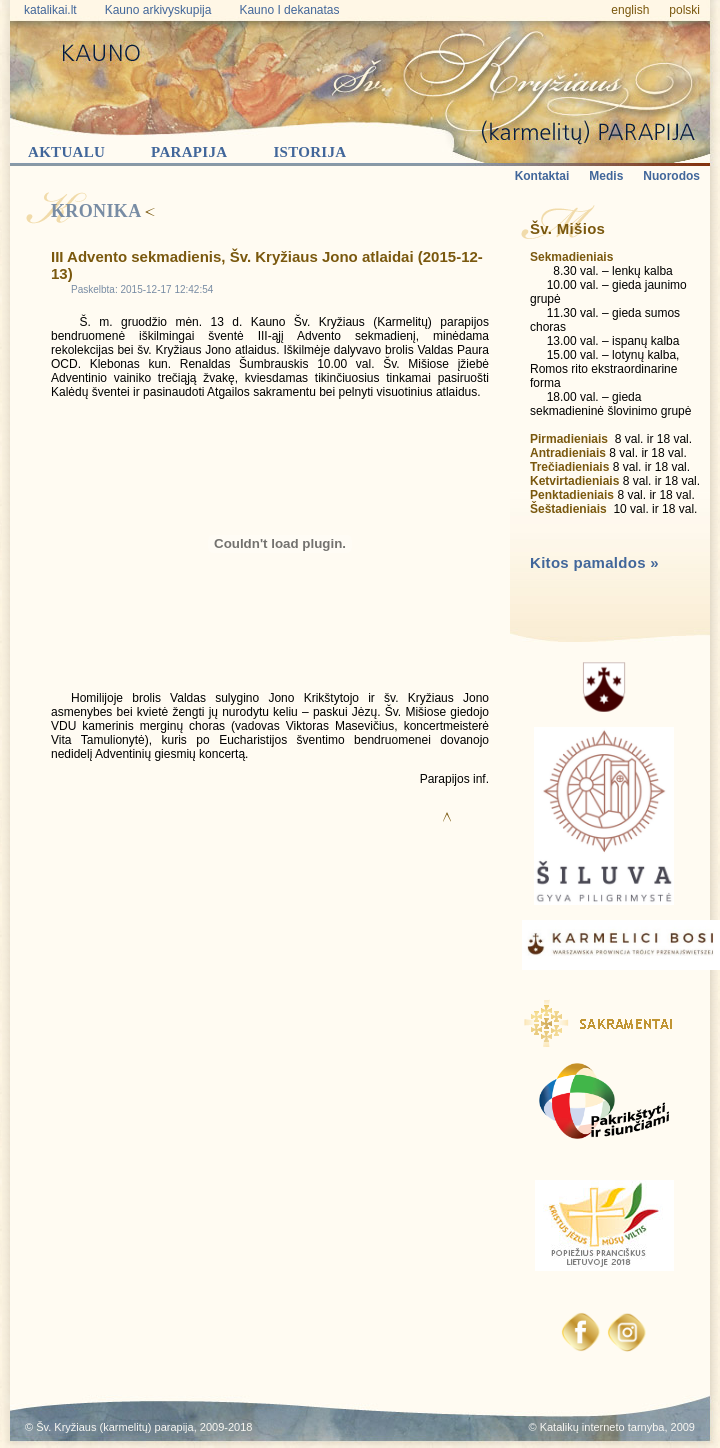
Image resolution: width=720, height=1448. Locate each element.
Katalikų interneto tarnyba (602, 1427)
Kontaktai (542, 176)
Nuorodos (671, 176)
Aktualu (66, 152)
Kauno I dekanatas (289, 10)
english (630, 10)
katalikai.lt (50, 10)
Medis (606, 176)
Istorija (309, 152)
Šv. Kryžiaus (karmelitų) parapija (115, 1427)
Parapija (189, 152)
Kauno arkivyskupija (158, 10)
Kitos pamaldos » (594, 562)
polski (684, 10)
